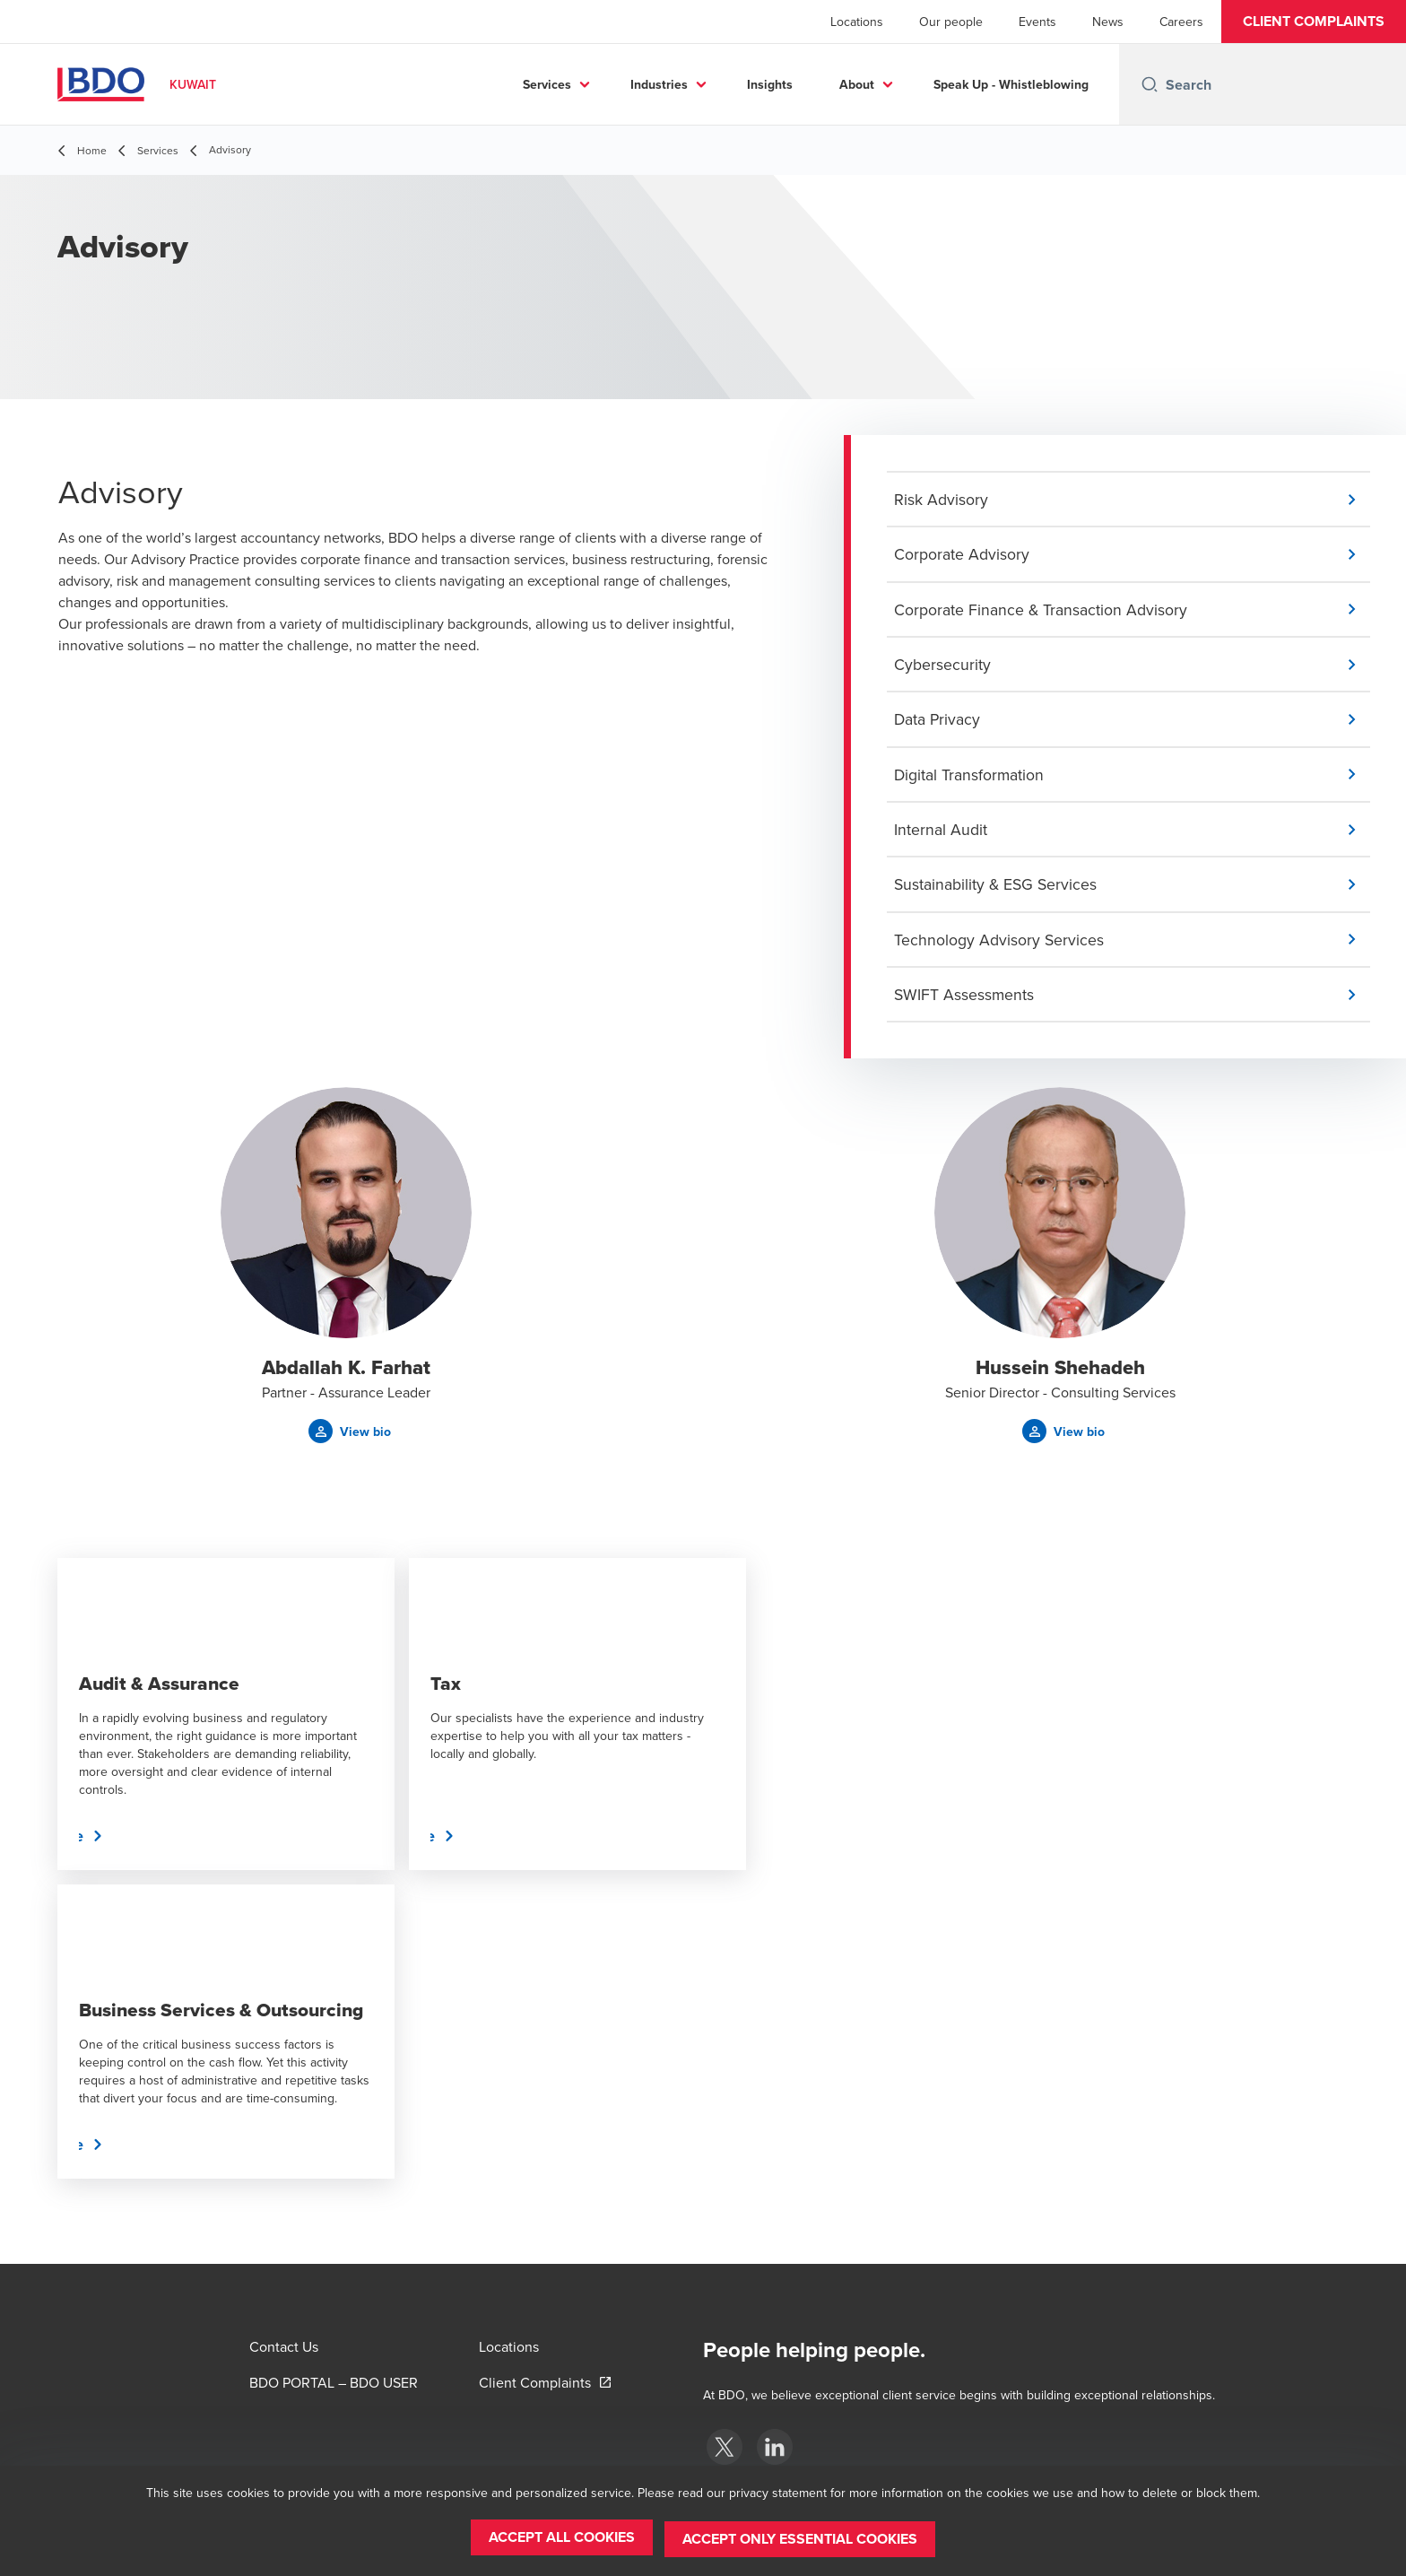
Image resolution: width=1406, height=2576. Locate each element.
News (1108, 21)
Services (547, 84)
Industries (659, 84)
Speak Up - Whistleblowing (1011, 84)
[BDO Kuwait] (724, 2446)
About (856, 84)
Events (1037, 21)
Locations (856, 21)
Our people (951, 21)
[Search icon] (1150, 84)
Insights (770, 84)
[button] (1313, 21)
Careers (1181, 21)
